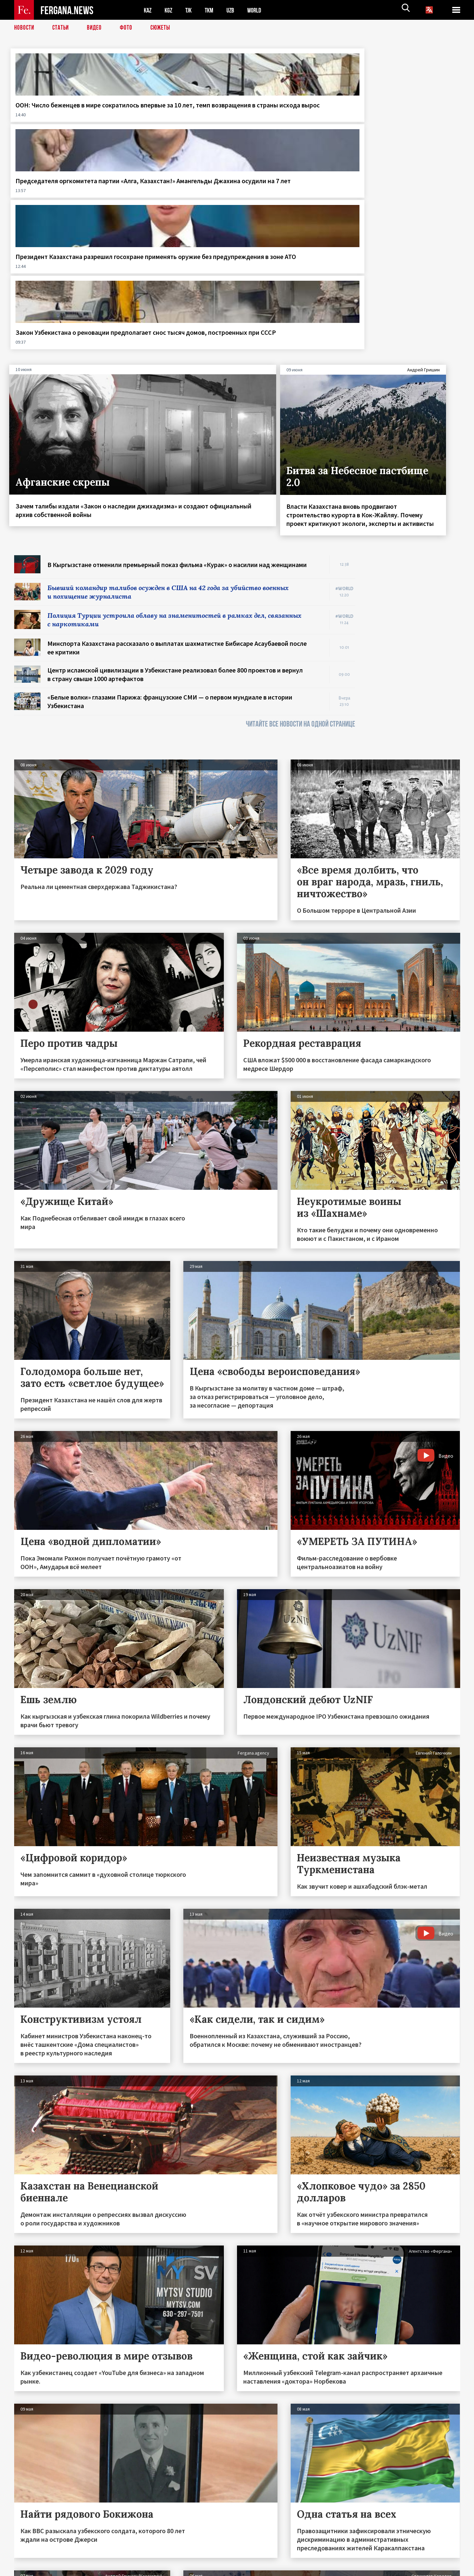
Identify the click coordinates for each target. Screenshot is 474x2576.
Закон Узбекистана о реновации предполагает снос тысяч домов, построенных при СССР (402, 118)
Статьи (62, 28)
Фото (128, 28)
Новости (24, 28)
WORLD (259, 10)
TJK (191, 10)
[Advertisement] (414, 450)
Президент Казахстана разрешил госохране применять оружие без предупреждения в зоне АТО (291, 118)
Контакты (30, 2556)
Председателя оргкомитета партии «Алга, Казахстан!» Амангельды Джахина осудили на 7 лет (179, 118)
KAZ (148, 10)
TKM (212, 10)
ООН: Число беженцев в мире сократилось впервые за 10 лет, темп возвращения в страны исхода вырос (61, 118)
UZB (234, 10)
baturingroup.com (286, 2569)
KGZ (170, 10)
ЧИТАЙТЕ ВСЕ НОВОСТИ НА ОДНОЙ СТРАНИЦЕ (300, 520)
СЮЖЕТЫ (163, 28)
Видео (96, 28)
